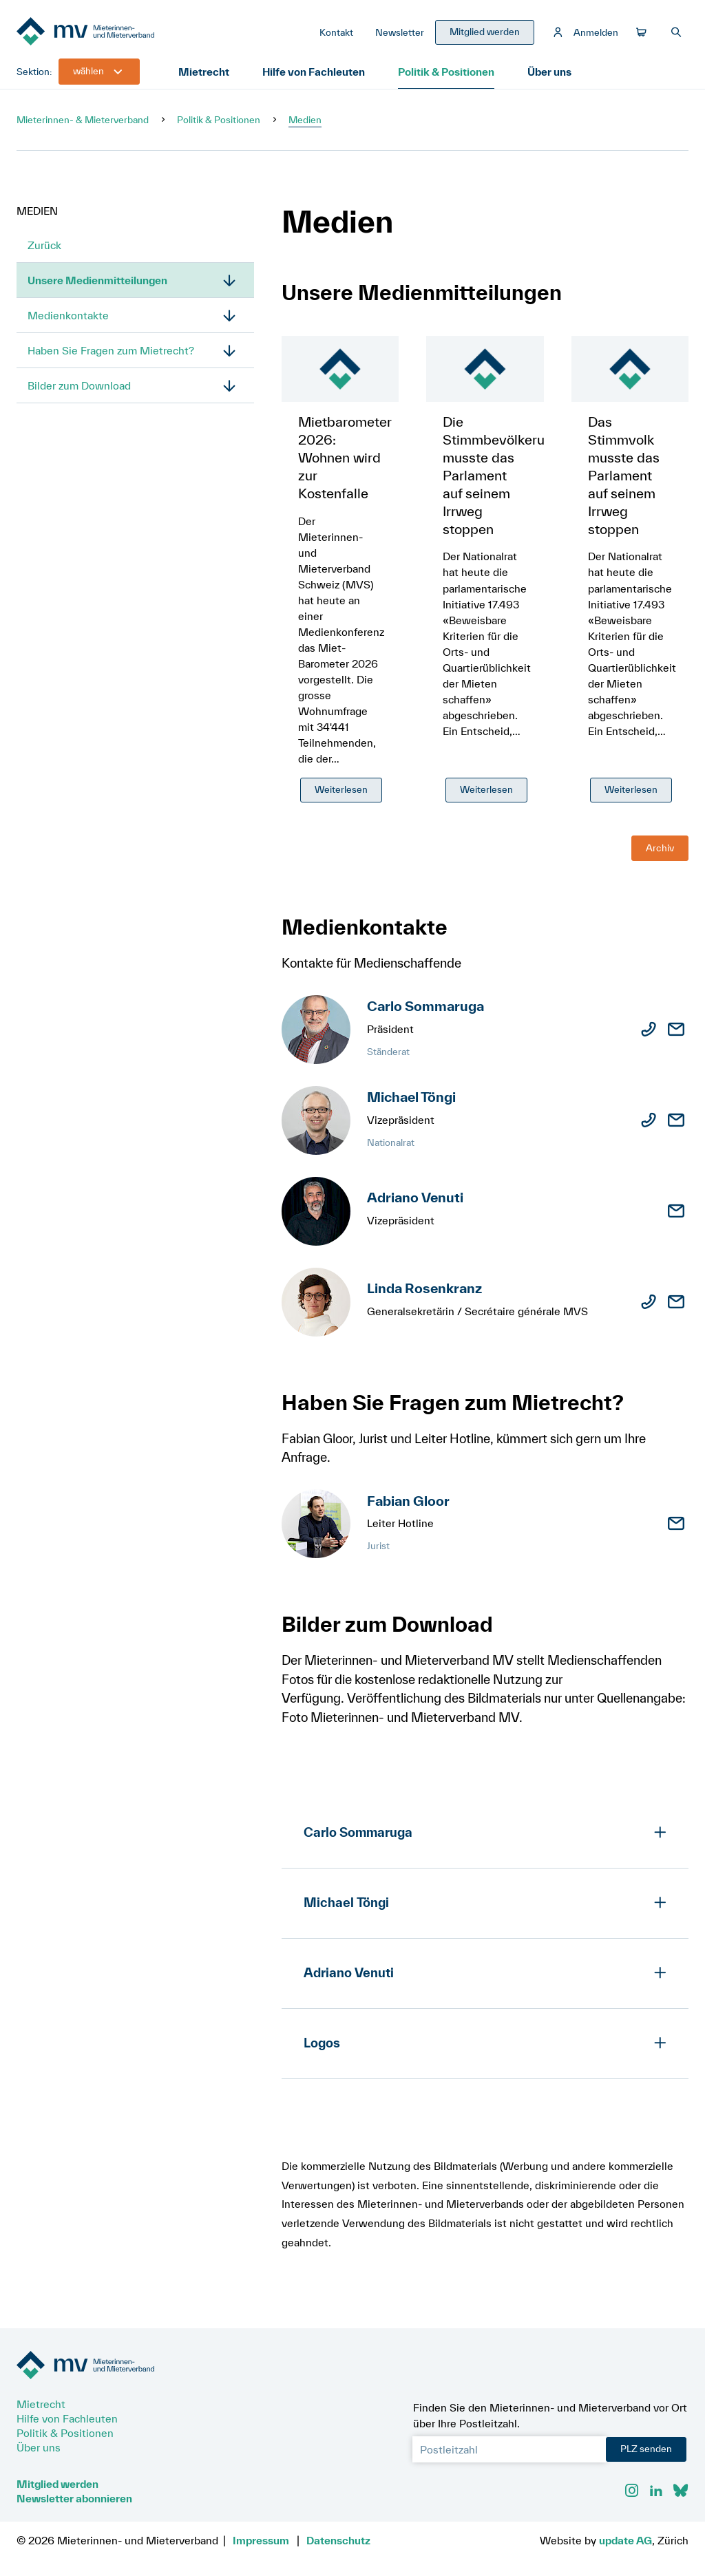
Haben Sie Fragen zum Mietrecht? (111, 350)
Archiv (660, 847)
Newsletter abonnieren (74, 2498)
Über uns (549, 71)
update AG (625, 2540)
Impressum (261, 2540)
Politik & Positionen (446, 71)
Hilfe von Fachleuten (313, 71)
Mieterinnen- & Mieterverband (83, 119)
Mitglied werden (57, 2484)
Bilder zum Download (79, 385)
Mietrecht (203, 71)
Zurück (44, 245)
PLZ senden (646, 2448)
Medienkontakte (68, 315)
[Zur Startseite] (120, 32)
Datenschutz (338, 2540)
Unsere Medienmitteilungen (97, 280)
